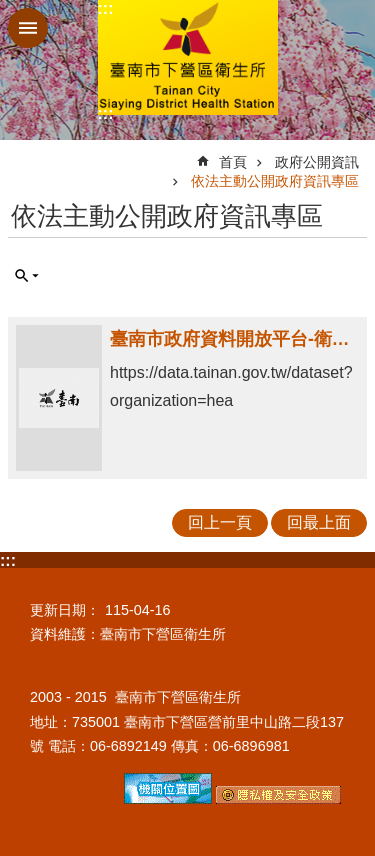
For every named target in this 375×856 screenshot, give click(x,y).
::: (106, 8)
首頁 (233, 162)
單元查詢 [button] (27, 276)
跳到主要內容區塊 (10, 10)
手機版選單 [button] (28, 28)
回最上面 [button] (319, 522)
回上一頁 (220, 522)
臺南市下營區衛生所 (188, 57)
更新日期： (65, 610)
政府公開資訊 (317, 162)
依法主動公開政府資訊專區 (275, 181)
